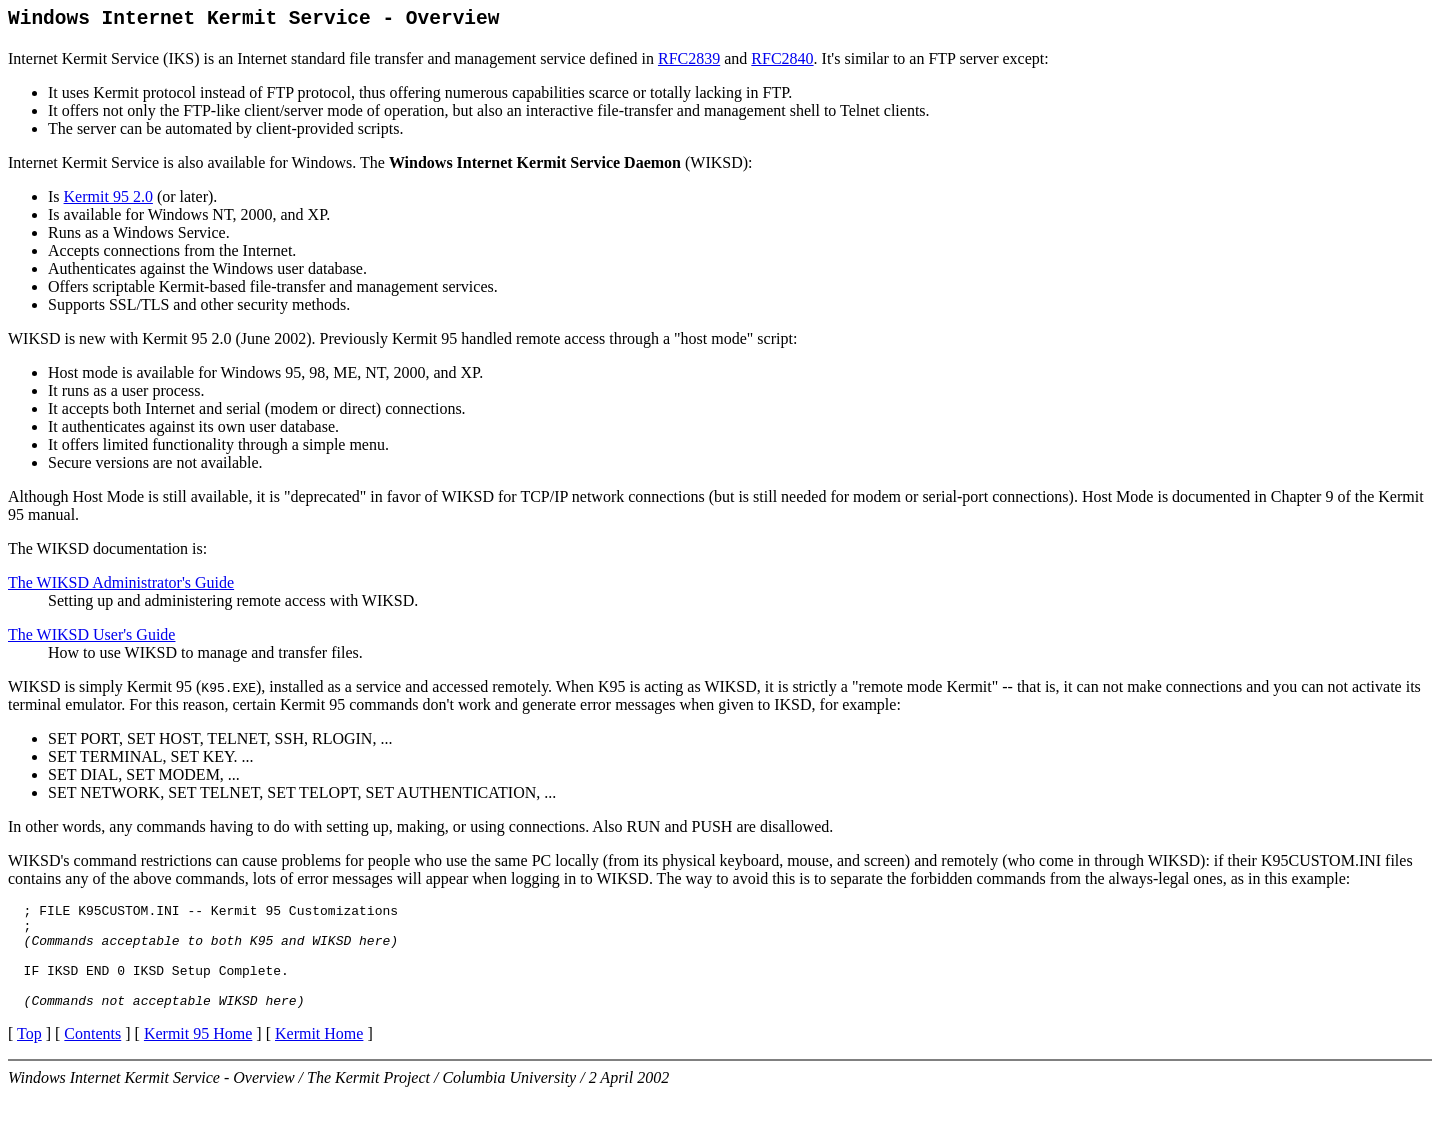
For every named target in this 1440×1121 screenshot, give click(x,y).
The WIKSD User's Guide (91, 639)
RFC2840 (782, 63)
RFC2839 (689, 63)
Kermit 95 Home (198, 1059)
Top (29, 1059)
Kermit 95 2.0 (108, 201)
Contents (92, 1059)
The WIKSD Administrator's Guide (121, 587)
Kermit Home (319, 1059)
